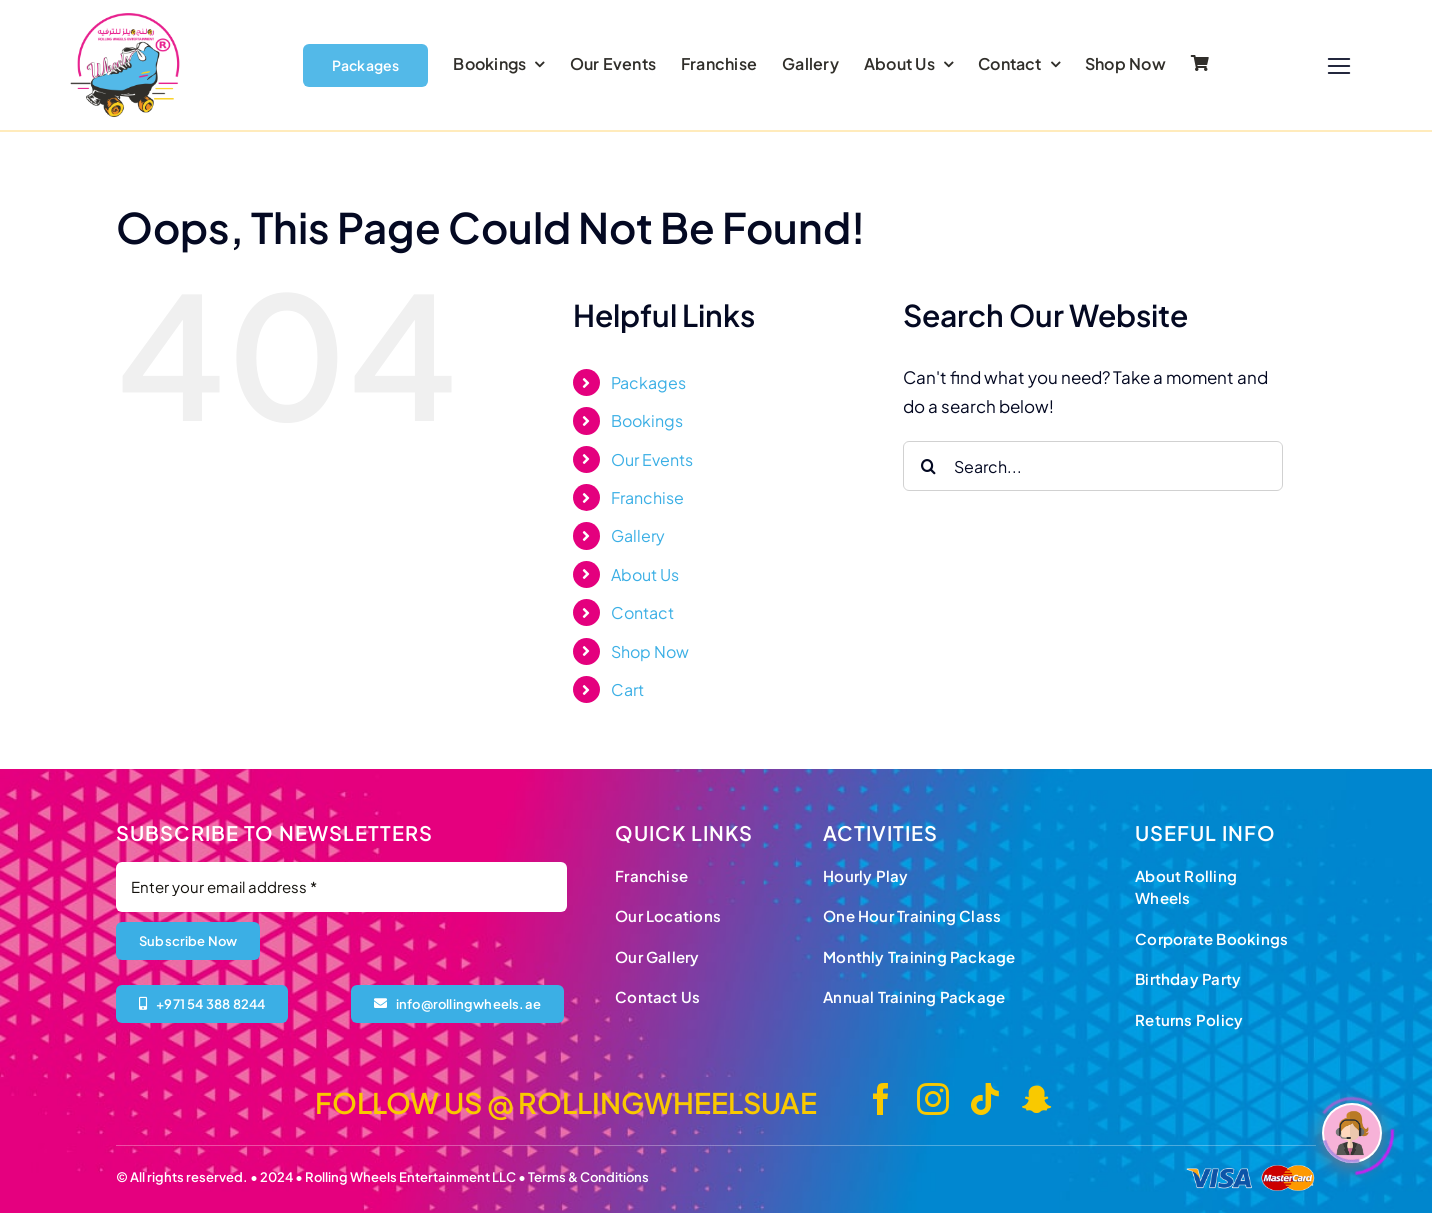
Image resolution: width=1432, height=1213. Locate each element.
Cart (627, 689)
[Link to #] (1339, 66)
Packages (648, 382)
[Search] (928, 466)
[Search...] (1093, 466)
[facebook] (881, 1099)
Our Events (652, 459)
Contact (642, 612)
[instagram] (933, 1099)
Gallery (638, 535)
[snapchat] (1037, 1099)
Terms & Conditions (588, 1177)
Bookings (647, 420)
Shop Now (650, 651)
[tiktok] (985, 1099)
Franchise (647, 497)
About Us (645, 574)
